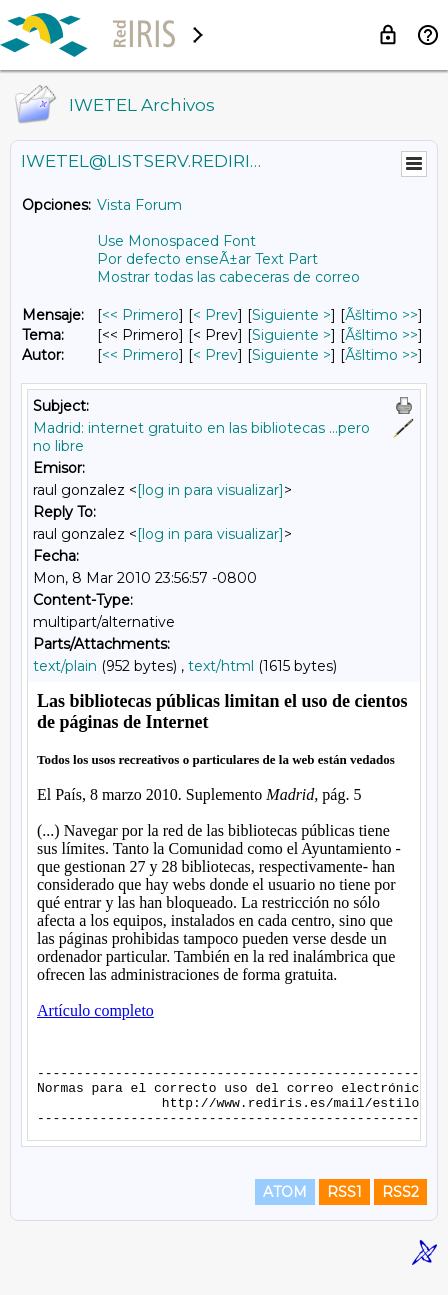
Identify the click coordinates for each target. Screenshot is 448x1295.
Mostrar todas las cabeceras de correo (228, 277)
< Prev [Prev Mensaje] (215, 315)
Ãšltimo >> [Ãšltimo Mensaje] (381, 315)
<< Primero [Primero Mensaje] (140, 315)
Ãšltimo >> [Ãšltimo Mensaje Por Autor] (381, 355)
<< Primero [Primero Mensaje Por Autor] (140, 355)
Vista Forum (139, 205)
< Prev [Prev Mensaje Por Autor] (215, 355)
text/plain (65, 666)
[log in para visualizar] (210, 490)
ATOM (285, 1207)
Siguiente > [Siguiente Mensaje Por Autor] (291, 355)
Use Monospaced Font (176, 241)
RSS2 (400, 1207)
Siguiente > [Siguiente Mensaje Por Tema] (291, 335)
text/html (221, 666)
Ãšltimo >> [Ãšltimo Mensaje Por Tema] (381, 335)
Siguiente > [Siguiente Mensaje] (291, 315)
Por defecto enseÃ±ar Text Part (207, 259)
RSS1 (344, 1207)
